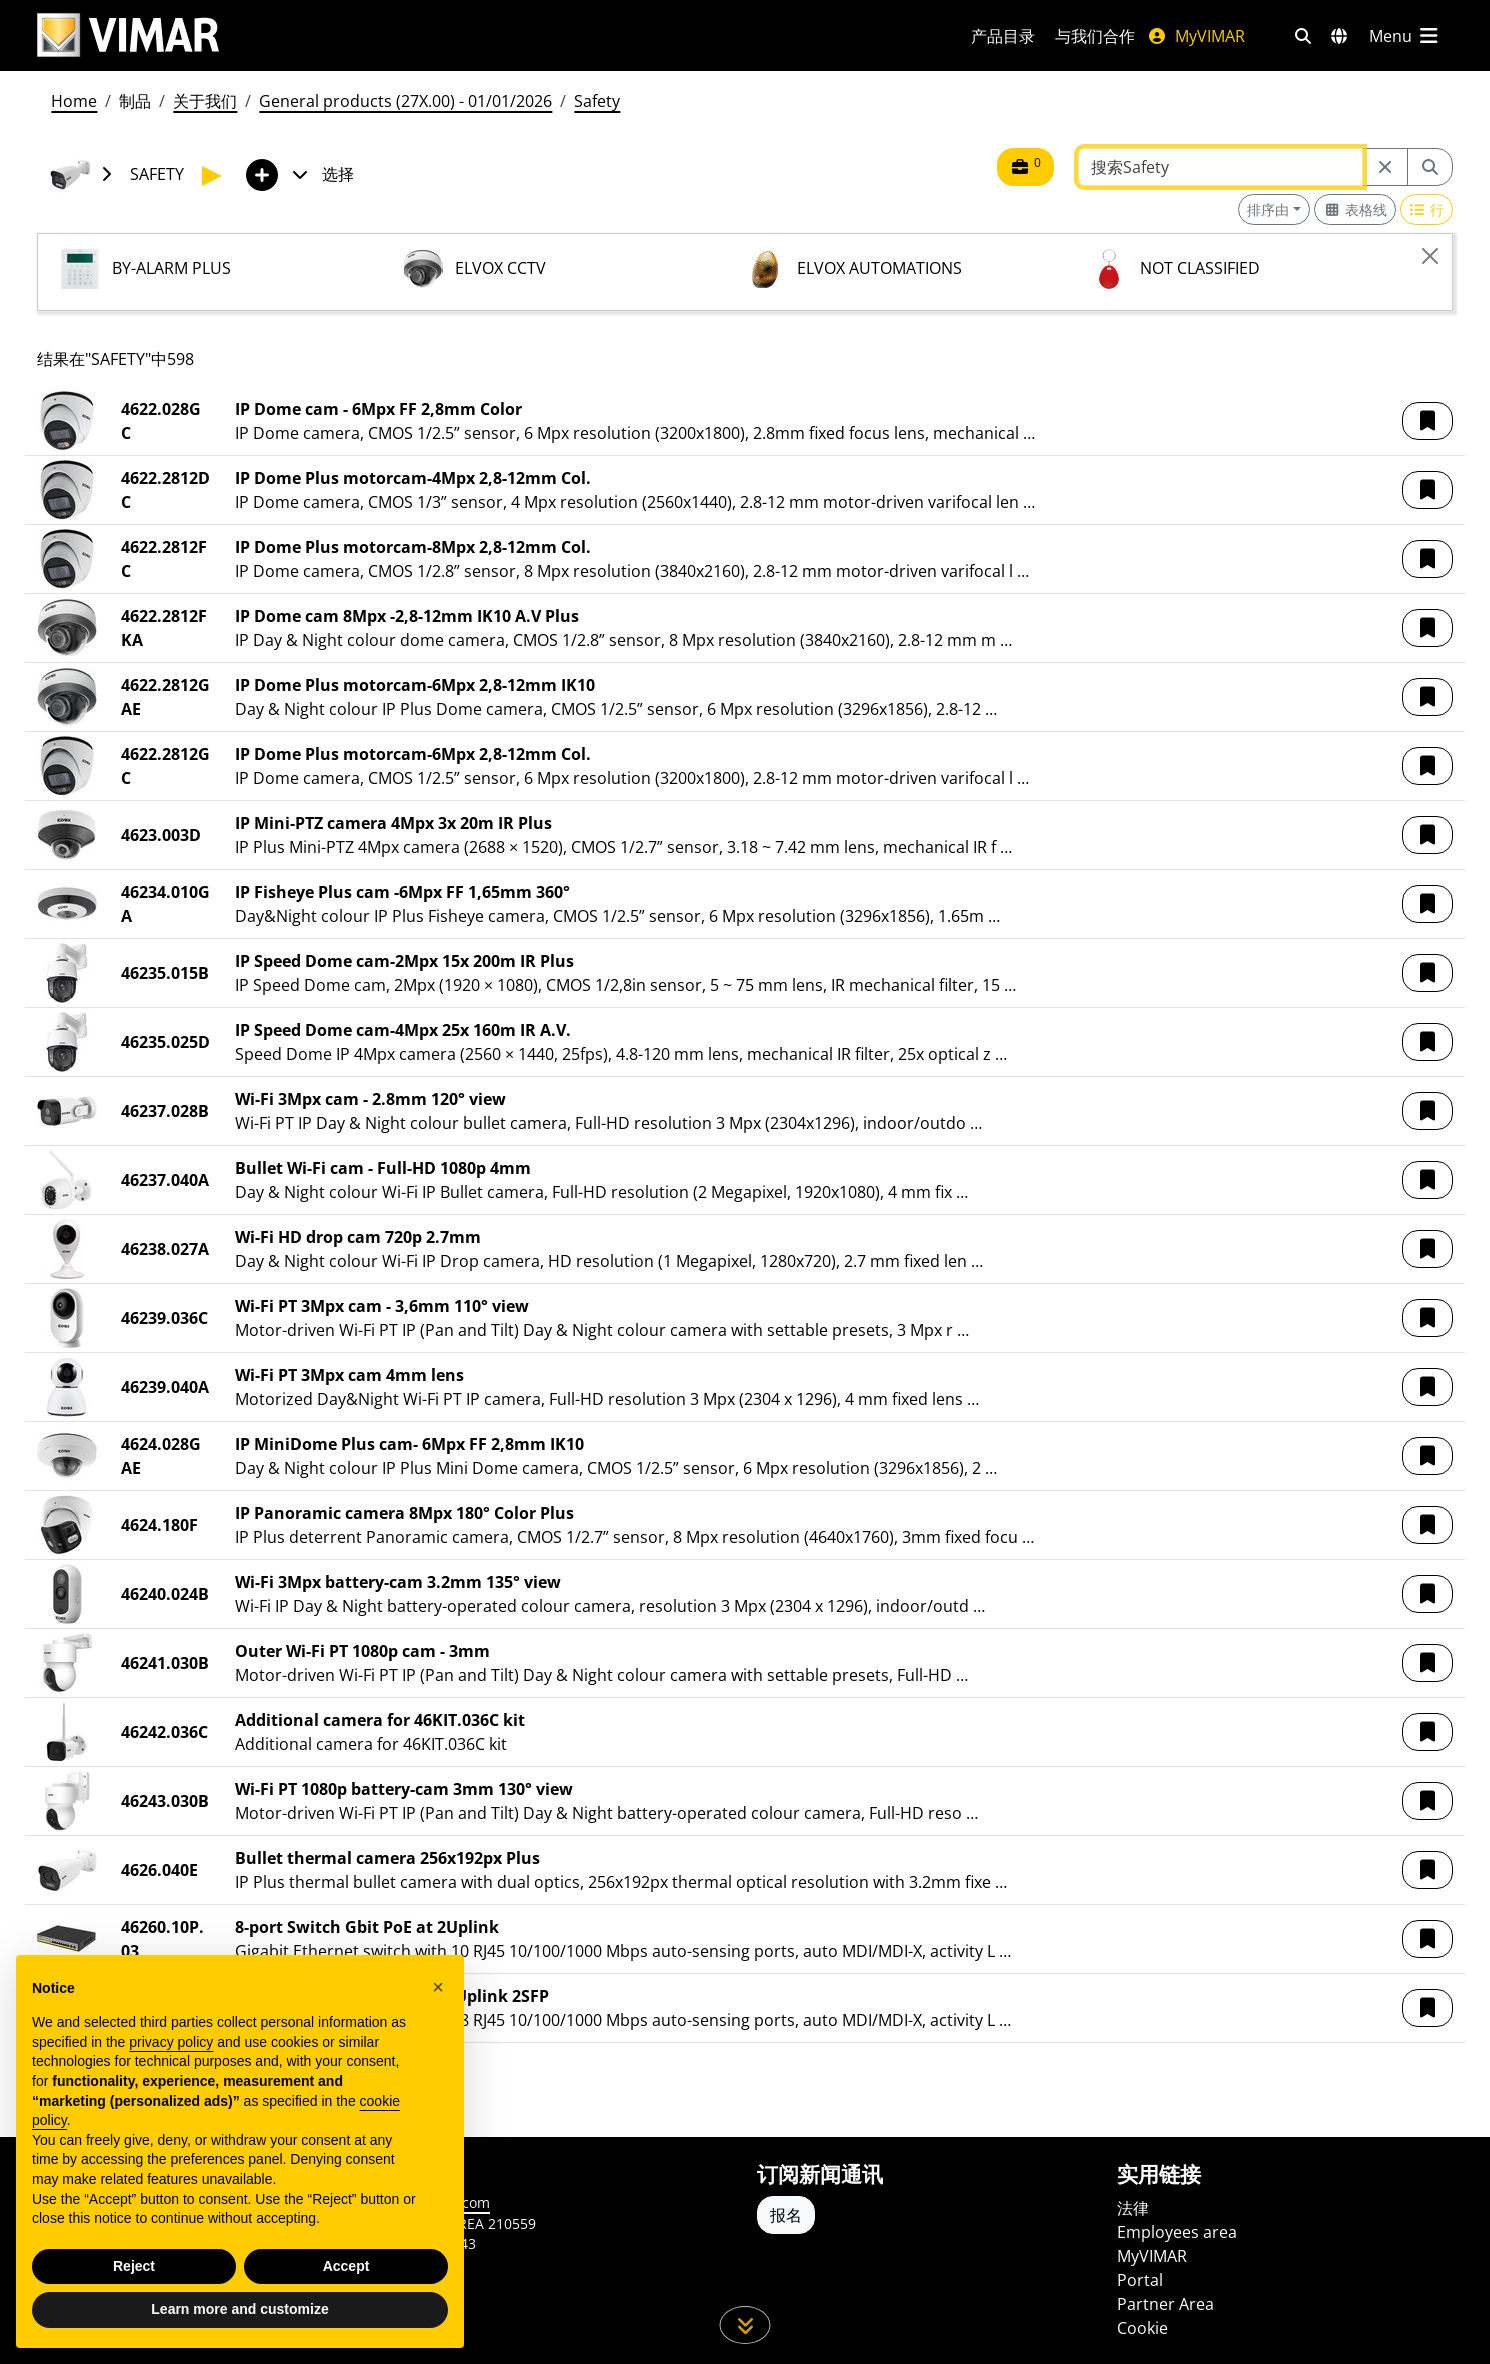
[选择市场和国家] (1339, 36)
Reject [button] (134, 2266)
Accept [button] (346, 2266)
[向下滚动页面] (745, 2325)
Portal (1140, 2280)
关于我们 (205, 101)
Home (74, 101)
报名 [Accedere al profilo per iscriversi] (786, 2215)
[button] (1427, 421)
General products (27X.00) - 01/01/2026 (405, 101)
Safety (597, 101)
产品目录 (1003, 36)
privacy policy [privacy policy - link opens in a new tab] (171, 2042)
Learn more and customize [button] (239, 2309)
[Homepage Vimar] (128, 35)
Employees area (1177, 2232)
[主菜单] (1405, 36)
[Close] (1430, 256)
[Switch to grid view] (1355, 209)
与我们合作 (1095, 36)
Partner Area (1165, 2304)
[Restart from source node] (1385, 167)
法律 (1133, 2208)
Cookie (1142, 2328)
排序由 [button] (1268, 209)
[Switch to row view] (1427, 209)
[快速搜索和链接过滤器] (1303, 36)
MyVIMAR (1196, 36)
